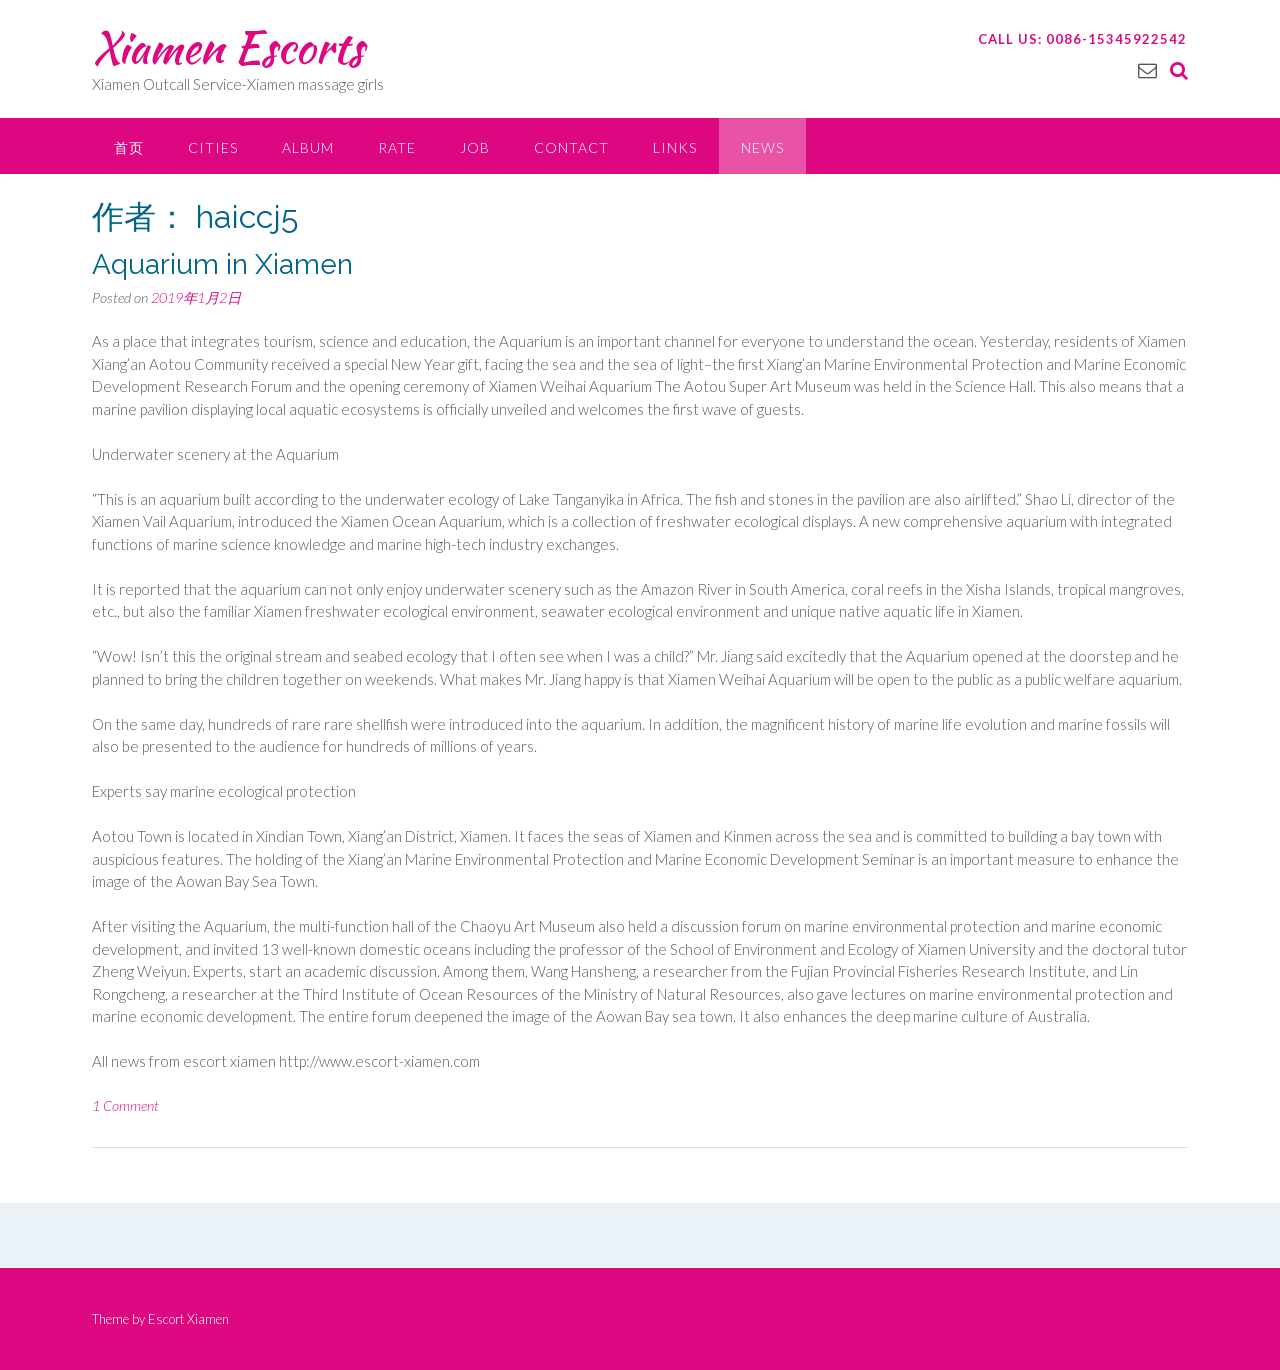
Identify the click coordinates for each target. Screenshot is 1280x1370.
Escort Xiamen (188, 1319)
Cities (213, 147)
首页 (129, 147)
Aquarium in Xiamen (222, 264)
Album (308, 147)
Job (475, 147)
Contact (571, 147)
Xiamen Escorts (227, 47)
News (762, 147)
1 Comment (125, 1105)
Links (675, 147)
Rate (397, 147)
